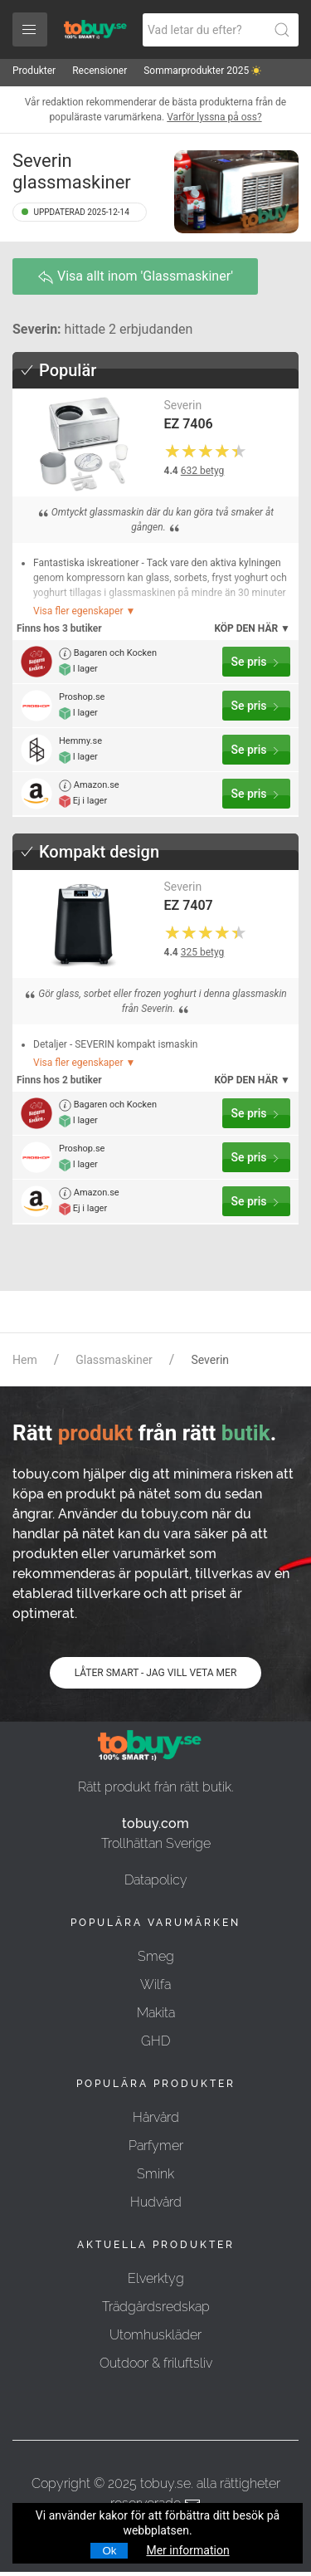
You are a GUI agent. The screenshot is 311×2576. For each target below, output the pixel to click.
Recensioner (99, 70)
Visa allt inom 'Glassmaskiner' (135, 277)
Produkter (34, 70)
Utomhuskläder (155, 2335)
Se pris (256, 662)
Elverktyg (156, 2278)
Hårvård (156, 2117)
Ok (109, 2550)
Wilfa (155, 1984)
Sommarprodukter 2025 (202, 70)
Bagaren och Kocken (108, 654)
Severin (183, 405)
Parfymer (156, 2145)
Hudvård (156, 2202)
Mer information (187, 2550)
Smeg (156, 1956)
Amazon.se (89, 786)
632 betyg (203, 471)
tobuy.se (165, 2483)
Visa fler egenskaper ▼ (84, 611)
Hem (24, 1359)
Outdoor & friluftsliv (156, 2363)
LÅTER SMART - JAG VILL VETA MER (156, 1673)
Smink (155, 2174)
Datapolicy (155, 1880)
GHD (155, 2041)
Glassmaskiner (114, 1359)
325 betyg (203, 952)
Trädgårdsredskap (156, 2306)
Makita (156, 2013)
